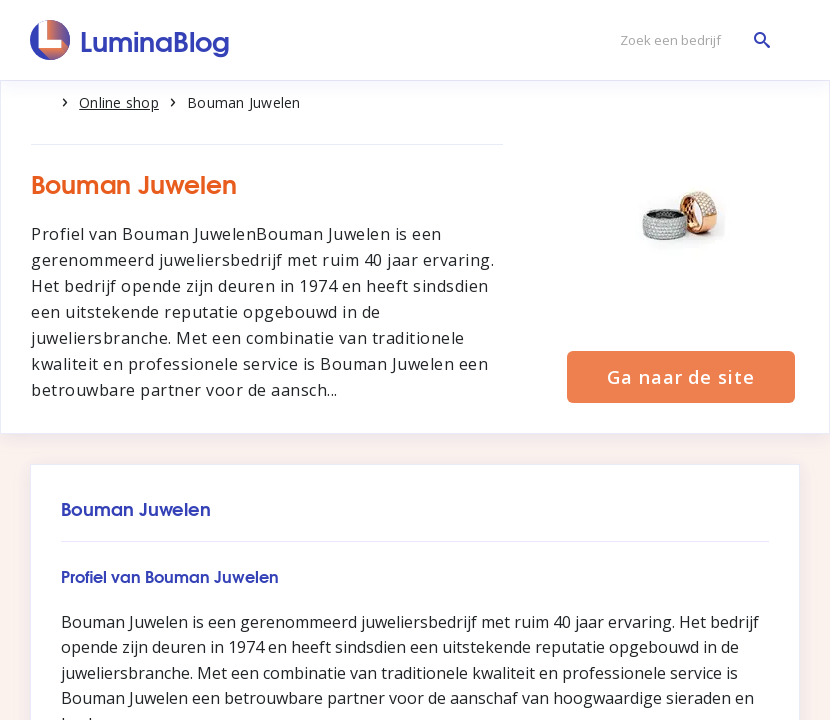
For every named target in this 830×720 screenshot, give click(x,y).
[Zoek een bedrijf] (690, 40)
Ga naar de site (681, 377)
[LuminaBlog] (130, 40)
